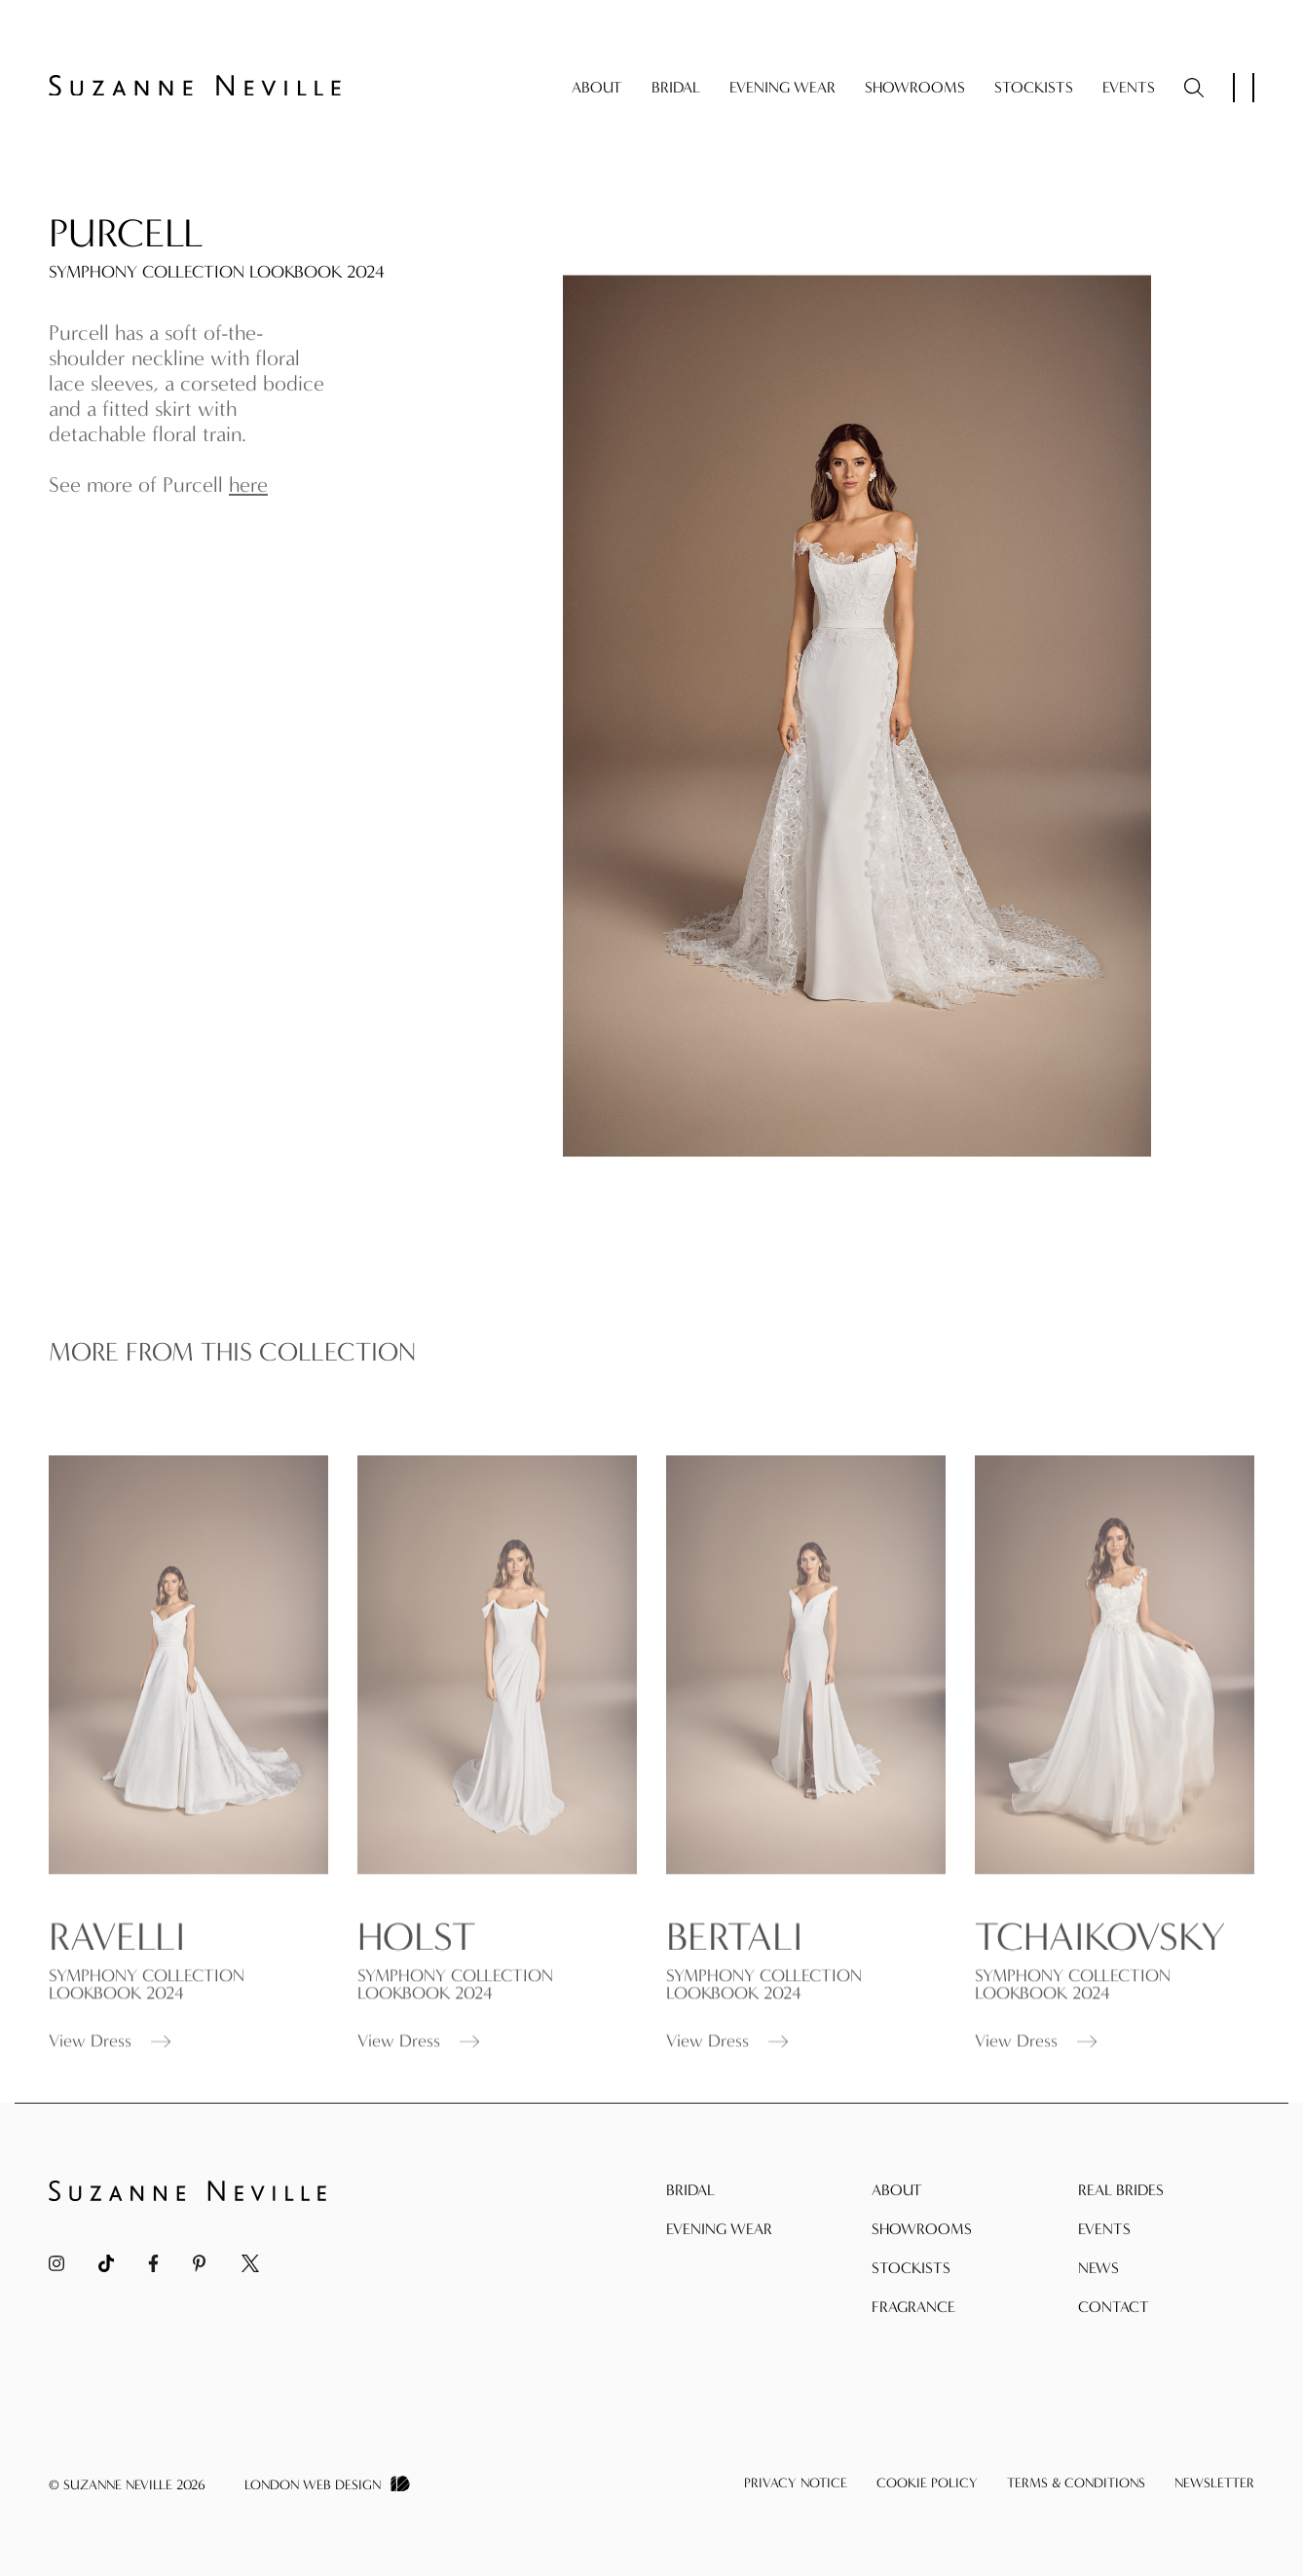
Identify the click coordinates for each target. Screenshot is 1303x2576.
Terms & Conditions (1076, 2483)
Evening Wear (782, 87)
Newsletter (1214, 2483)
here (248, 485)
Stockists (1033, 87)
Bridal (676, 87)
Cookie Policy (927, 2483)
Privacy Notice (795, 2483)
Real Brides (1121, 2190)
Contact (1113, 2306)
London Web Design (312, 2485)
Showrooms (915, 87)
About (597, 87)
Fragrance (913, 2306)
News (1098, 2268)
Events (1128, 87)
